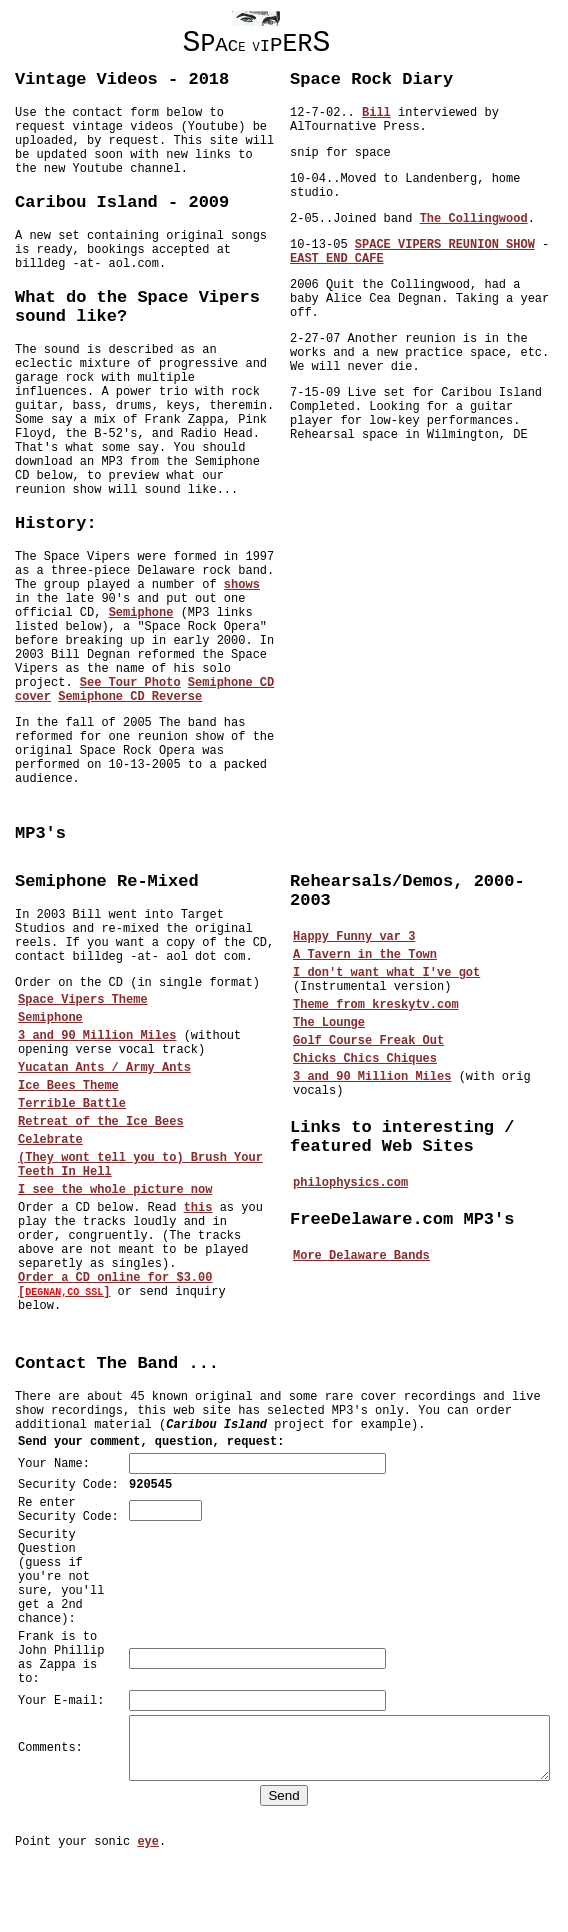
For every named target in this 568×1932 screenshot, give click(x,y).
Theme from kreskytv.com (380, 1005)
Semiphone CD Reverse (130, 697)
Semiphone (141, 613)
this (198, 1208)
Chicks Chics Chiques (369, 1059)
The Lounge (333, 1023)
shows (242, 585)
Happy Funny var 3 (358, 937)
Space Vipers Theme (83, 1000)
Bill (380, 113)
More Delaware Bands (365, 1256)
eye (148, 1910)
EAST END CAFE (341, 259)
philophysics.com (354, 1183)
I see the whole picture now (115, 1190)
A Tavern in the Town (369, 955)
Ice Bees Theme (68, 1086)
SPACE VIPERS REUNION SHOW (449, 245)
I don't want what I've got (390, 973)
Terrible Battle (72, 1104)
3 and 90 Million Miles (97, 1036)
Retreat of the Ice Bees (101, 1122)
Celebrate (50, 1140)
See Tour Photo (130, 683)
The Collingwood (478, 219)
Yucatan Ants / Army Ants (104, 1068)
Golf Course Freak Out (372, 1041)
